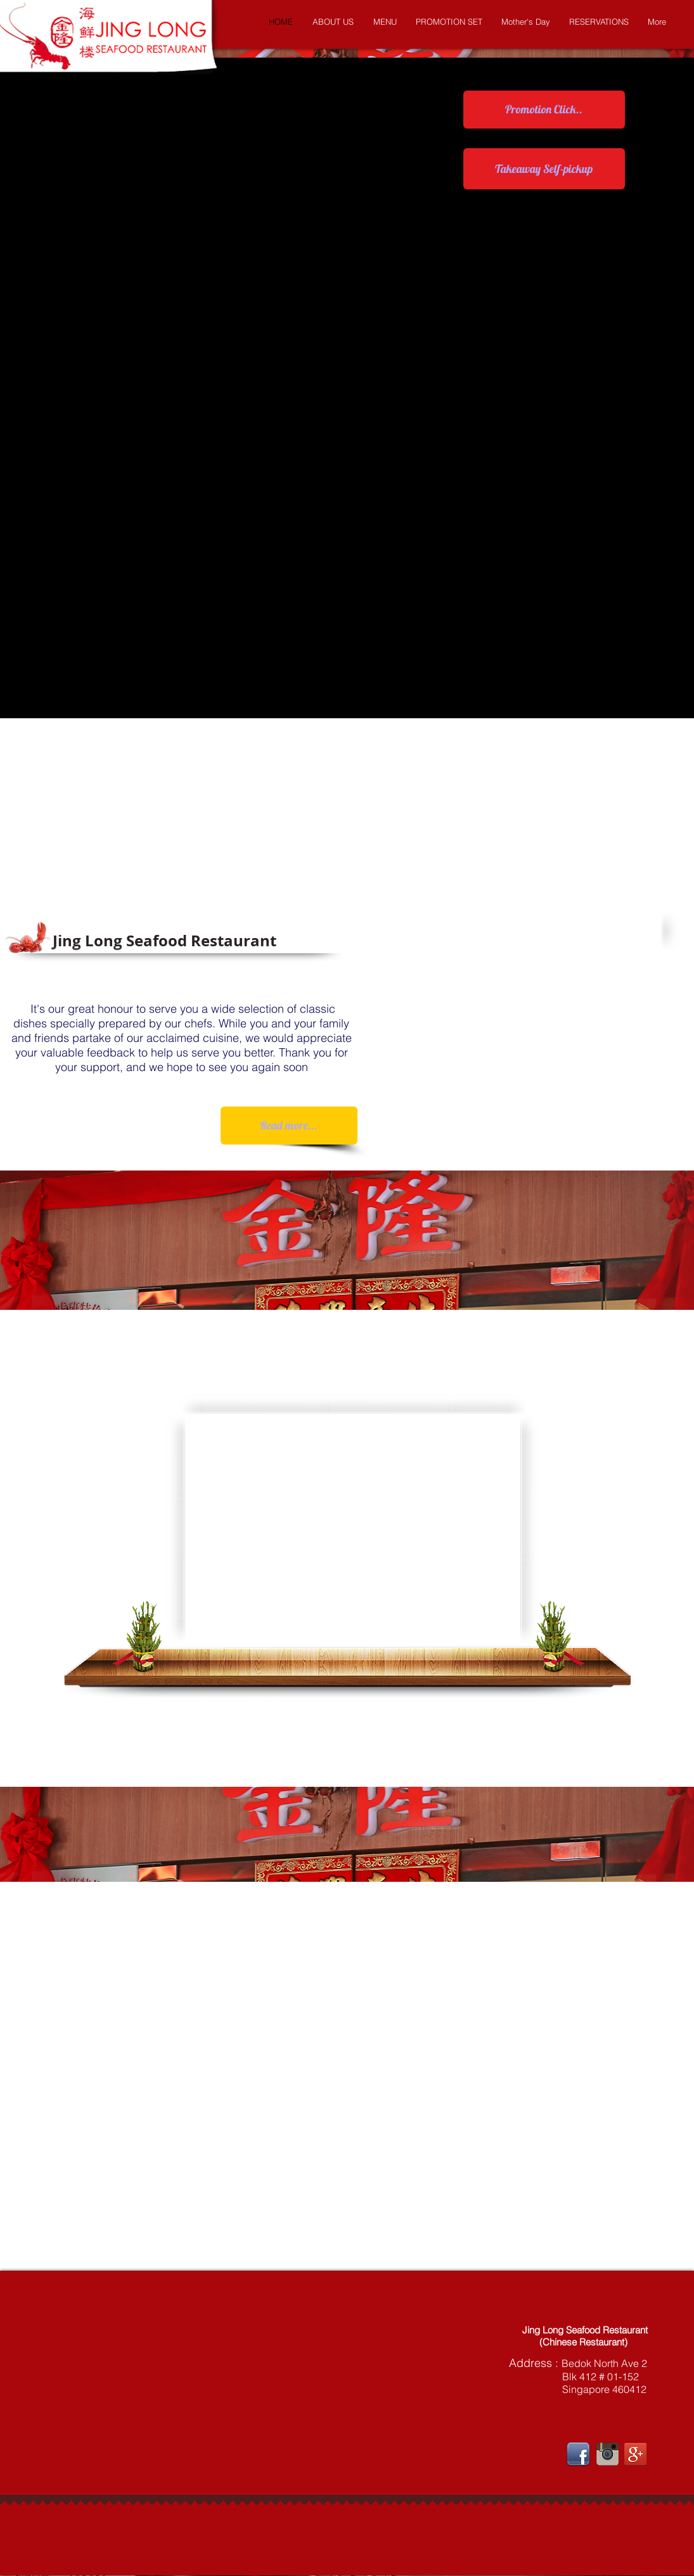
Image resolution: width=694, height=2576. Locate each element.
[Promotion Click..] (544, 110)
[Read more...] (289, 1126)
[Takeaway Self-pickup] (544, 168)
